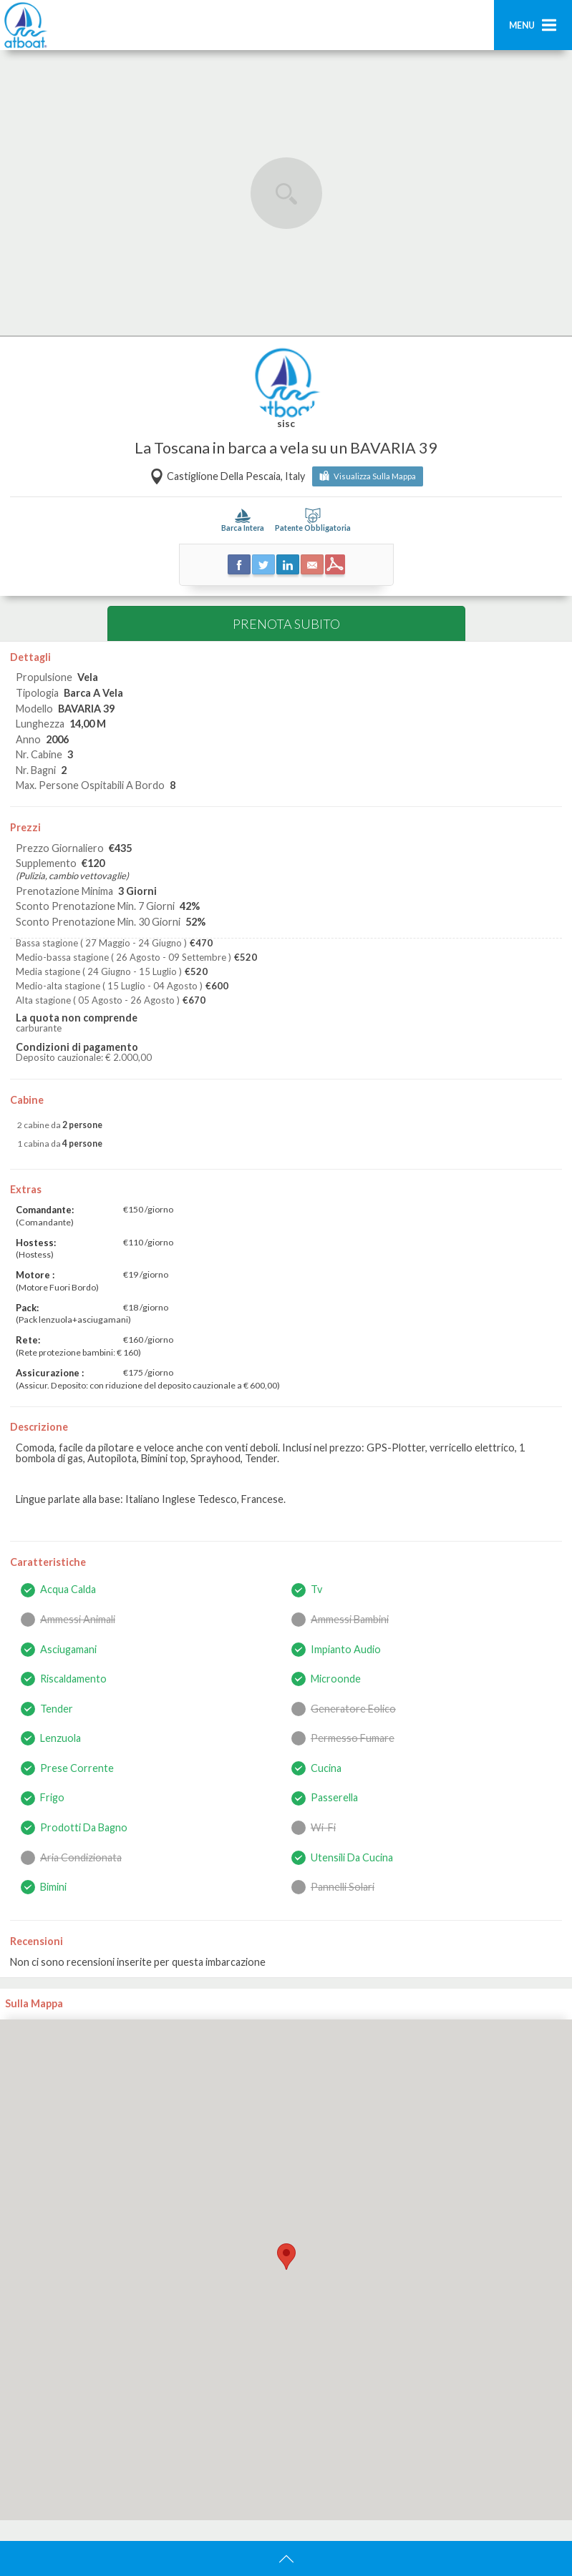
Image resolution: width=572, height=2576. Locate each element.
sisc (286, 424)
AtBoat (25, 25)
